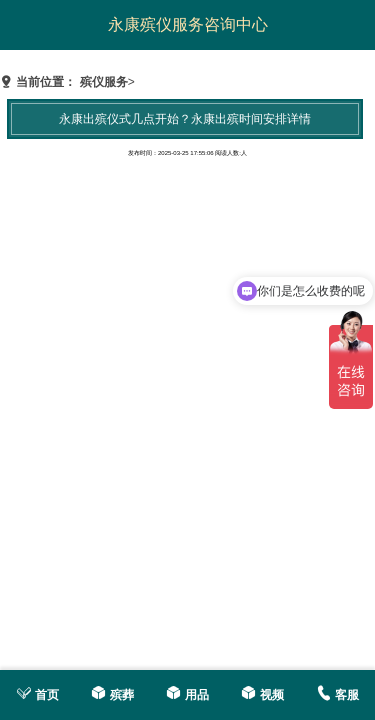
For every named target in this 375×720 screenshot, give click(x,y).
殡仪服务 (104, 82)
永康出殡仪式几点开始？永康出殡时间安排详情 (185, 119)
